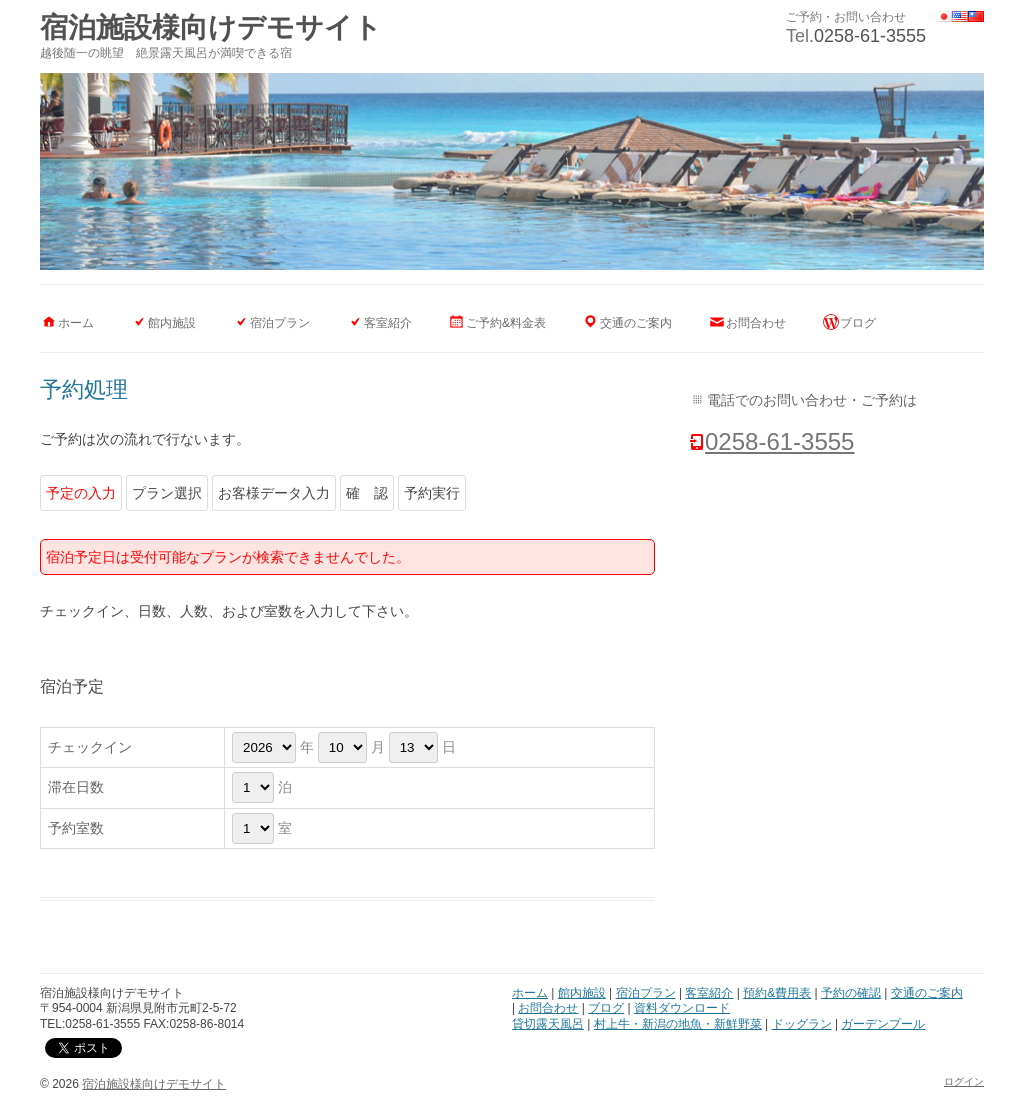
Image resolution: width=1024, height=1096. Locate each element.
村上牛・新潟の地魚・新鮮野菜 (678, 1024)
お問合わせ (756, 323)
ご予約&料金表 (506, 323)
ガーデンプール (883, 1024)
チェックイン (90, 747)
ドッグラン (802, 1024)
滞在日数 (76, 787)
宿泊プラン (280, 323)
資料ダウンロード (682, 1008)
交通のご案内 (636, 323)
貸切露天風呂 (548, 1024)
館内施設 (172, 323)
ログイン (964, 1081)
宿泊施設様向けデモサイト (211, 27)
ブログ (858, 323)
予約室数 (76, 828)
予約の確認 (851, 993)
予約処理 (84, 389)
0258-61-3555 (870, 36)
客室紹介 (388, 323)
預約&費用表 (777, 993)
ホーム (76, 323)
